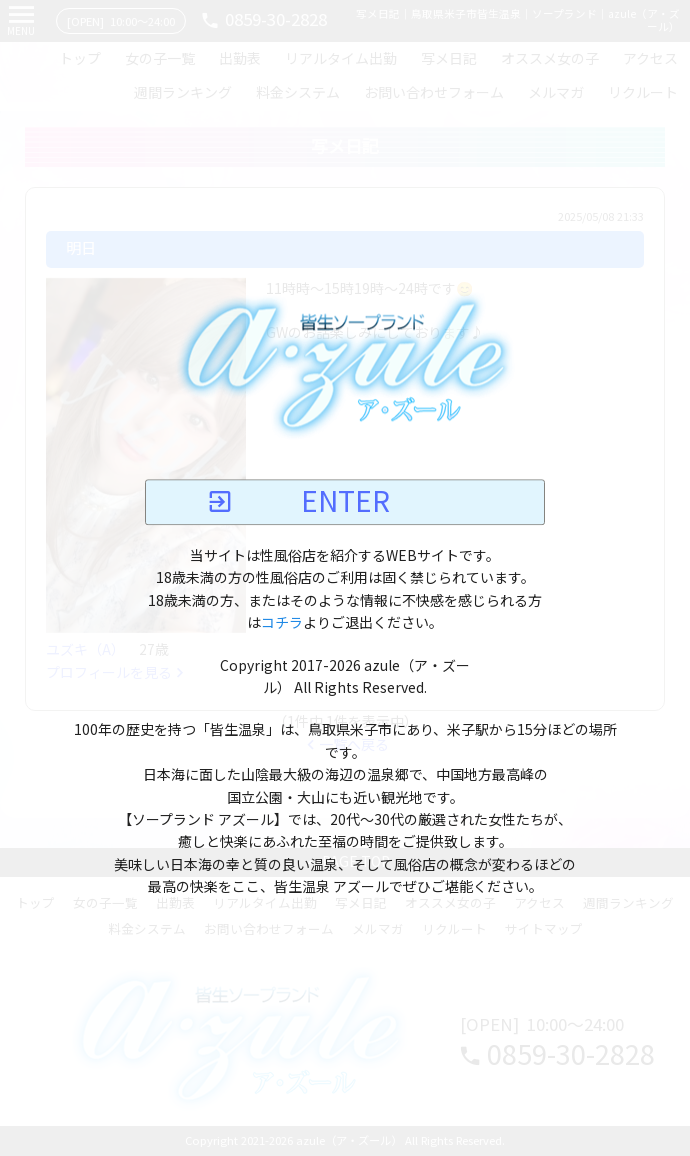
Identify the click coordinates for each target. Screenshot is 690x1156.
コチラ (282, 623)
